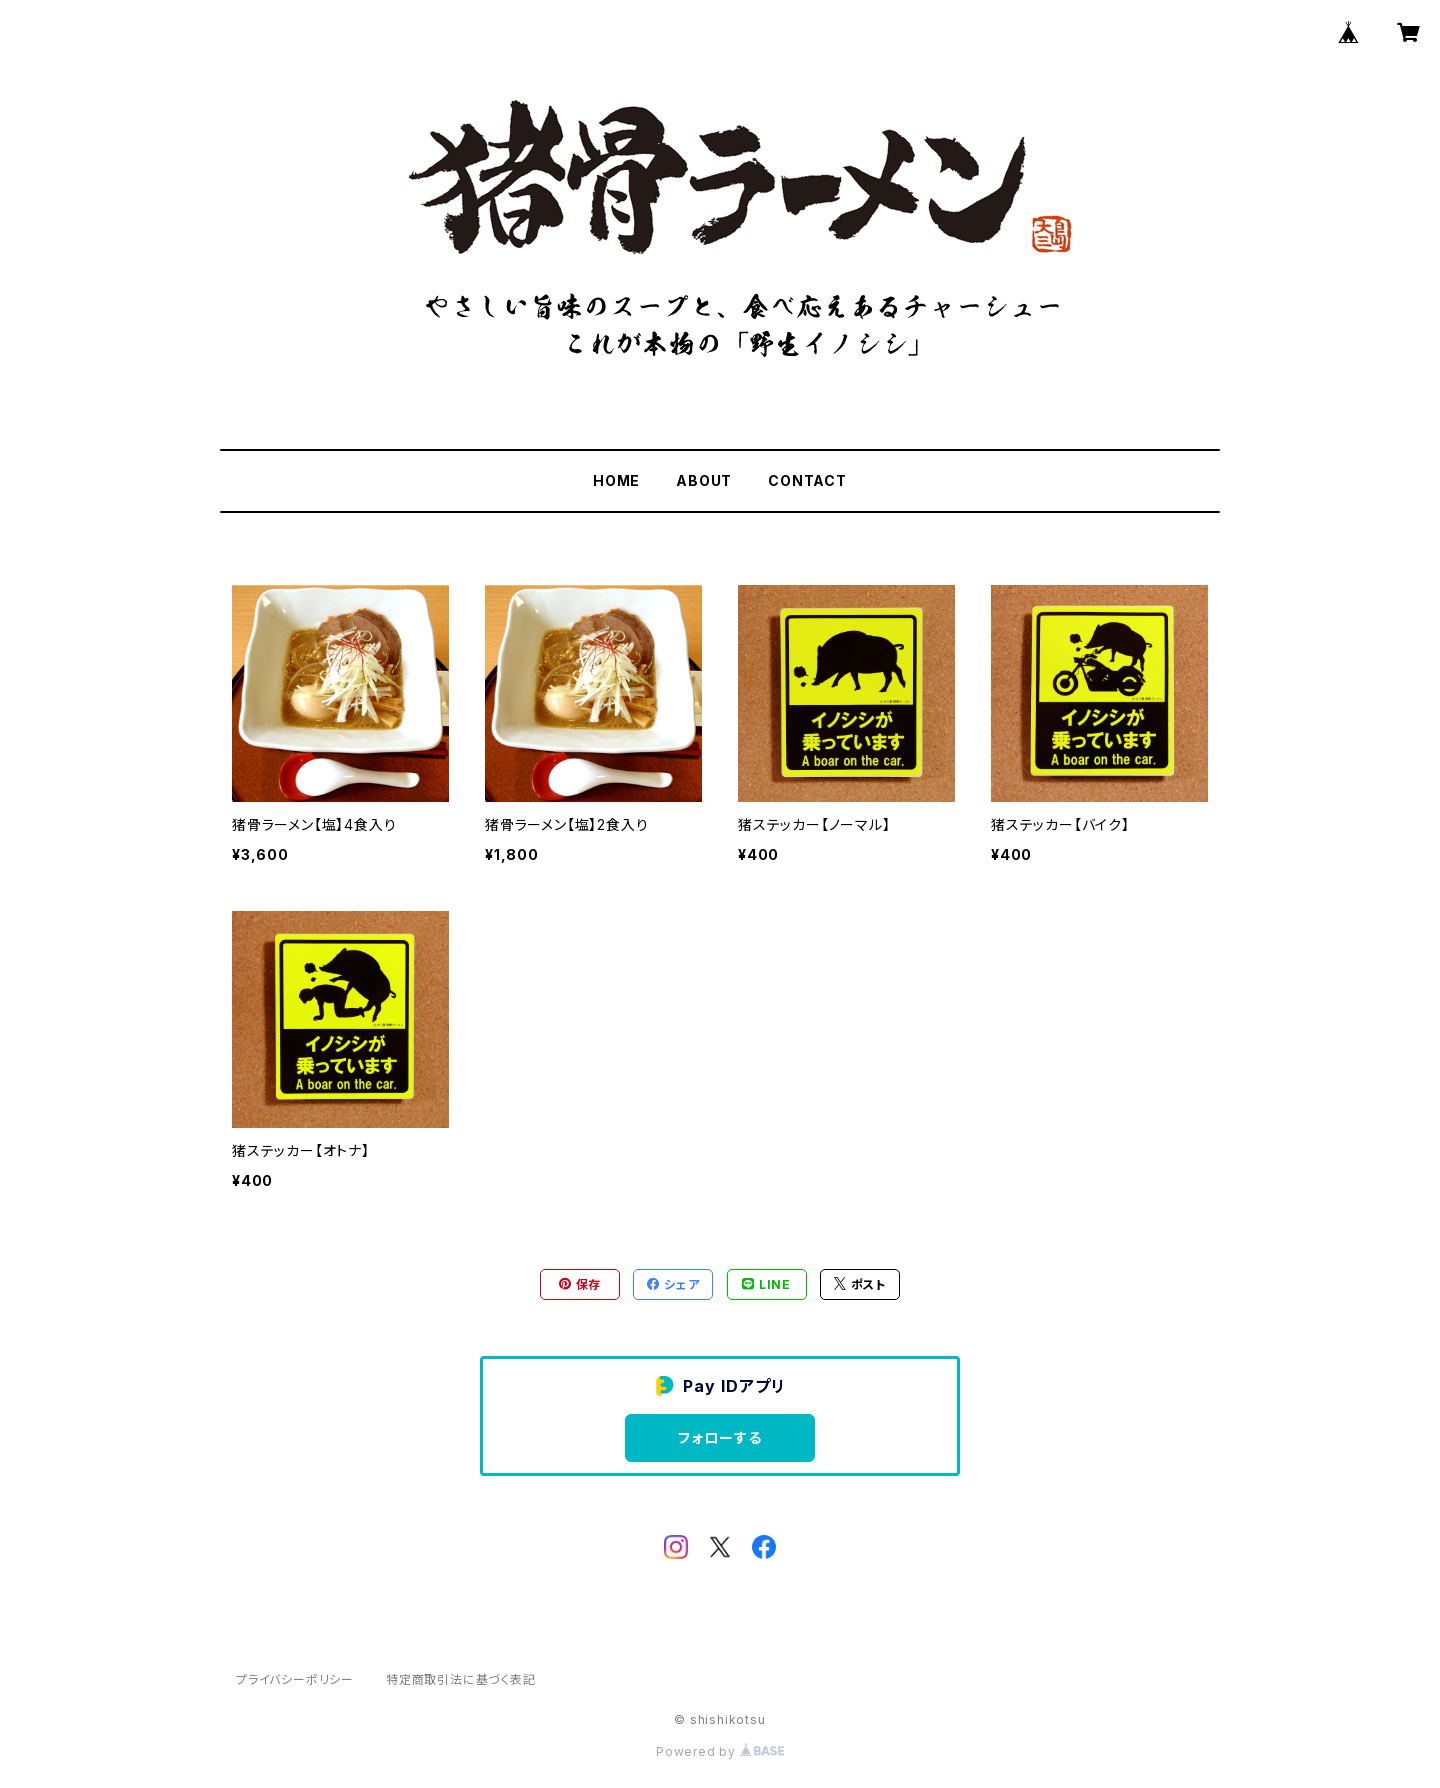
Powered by (720, 1751)
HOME (616, 480)
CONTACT (807, 480)
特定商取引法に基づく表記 (461, 1679)
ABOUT (704, 480)
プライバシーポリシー (295, 1679)
